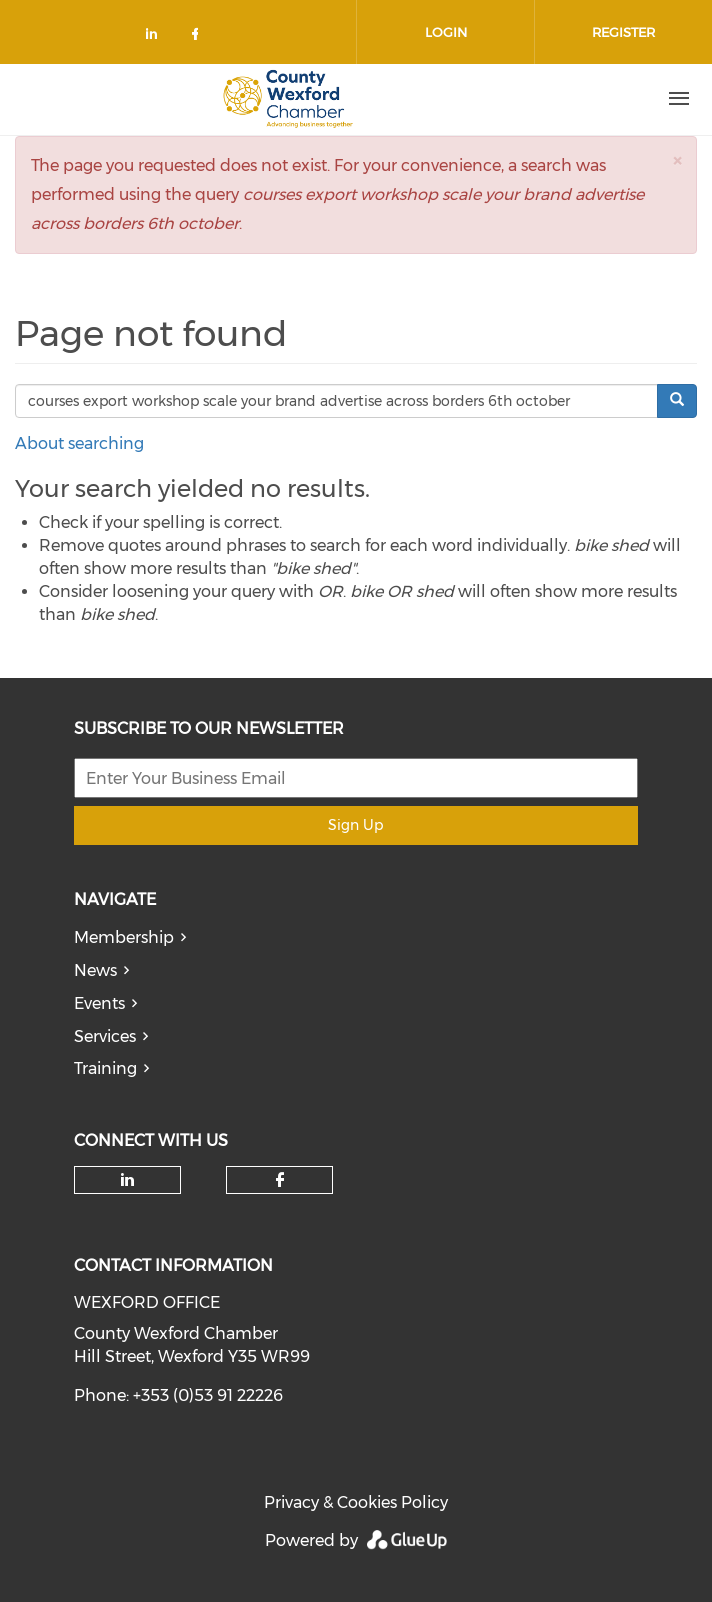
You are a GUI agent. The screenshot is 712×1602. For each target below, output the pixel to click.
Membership (124, 937)
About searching (79, 443)
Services (105, 1036)
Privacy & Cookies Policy (356, 1502)
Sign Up (355, 825)
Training (105, 1068)
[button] (677, 160)
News (95, 970)
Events (99, 1003)
